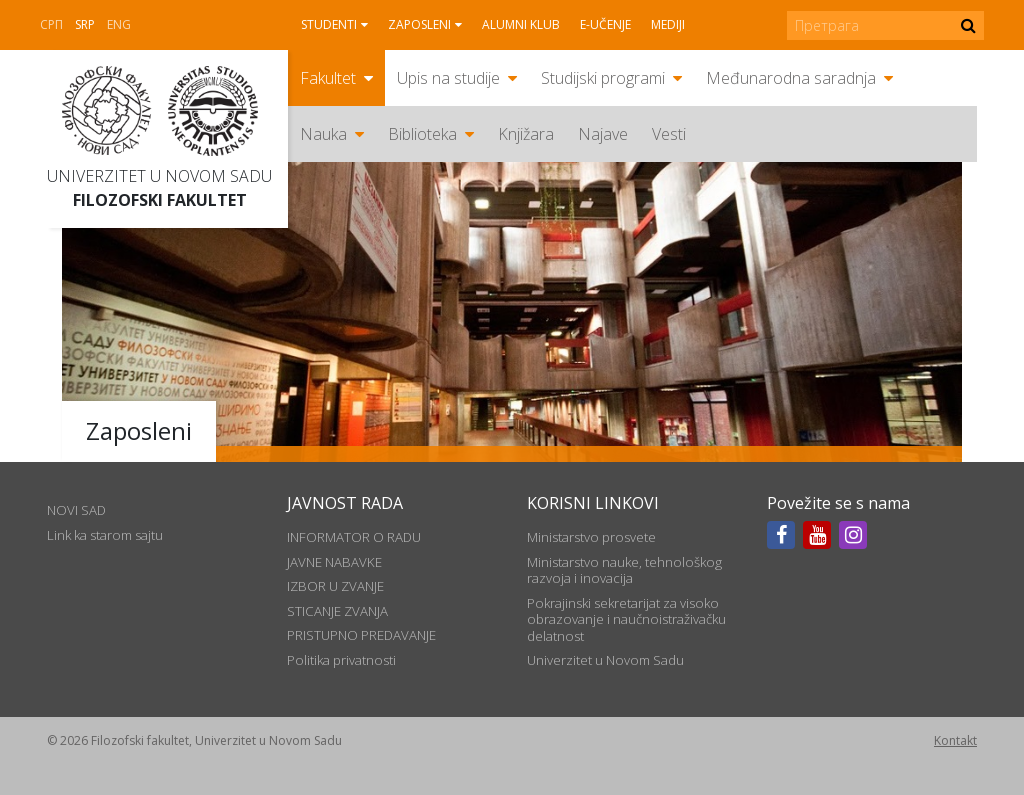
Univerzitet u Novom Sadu (159, 176)
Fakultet (328, 78)
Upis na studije (448, 78)
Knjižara (526, 134)
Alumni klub (521, 24)
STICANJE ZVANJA (337, 611)
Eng (119, 24)
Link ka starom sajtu (105, 535)
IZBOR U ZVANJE (335, 586)
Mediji (668, 24)
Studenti (329, 24)
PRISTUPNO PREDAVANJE (361, 635)
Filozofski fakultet (160, 200)
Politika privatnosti (341, 660)
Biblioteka (422, 134)
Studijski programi (603, 78)
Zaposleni (419, 24)
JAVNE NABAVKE (334, 562)
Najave (603, 134)
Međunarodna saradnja (791, 78)
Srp (85, 24)
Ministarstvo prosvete (591, 537)
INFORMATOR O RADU (354, 537)
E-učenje (605, 24)
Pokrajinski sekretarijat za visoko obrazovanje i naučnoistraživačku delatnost (626, 619)
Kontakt (955, 740)
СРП (51, 24)
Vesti (669, 134)
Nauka (323, 134)
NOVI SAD (76, 510)
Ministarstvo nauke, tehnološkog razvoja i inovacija (624, 570)
